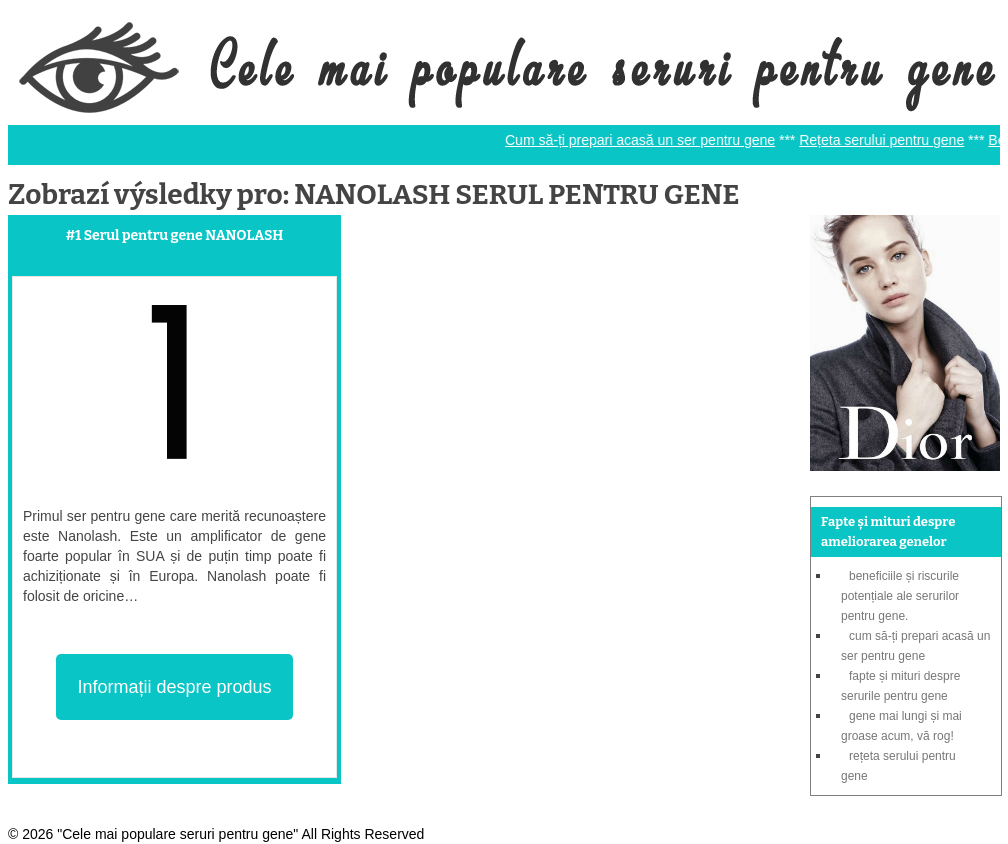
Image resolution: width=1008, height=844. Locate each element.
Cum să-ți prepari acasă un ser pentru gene (646, 140)
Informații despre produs (174, 687)
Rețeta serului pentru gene (887, 140)
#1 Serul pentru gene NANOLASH (175, 235)
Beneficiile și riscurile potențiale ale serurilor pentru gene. (900, 596)
